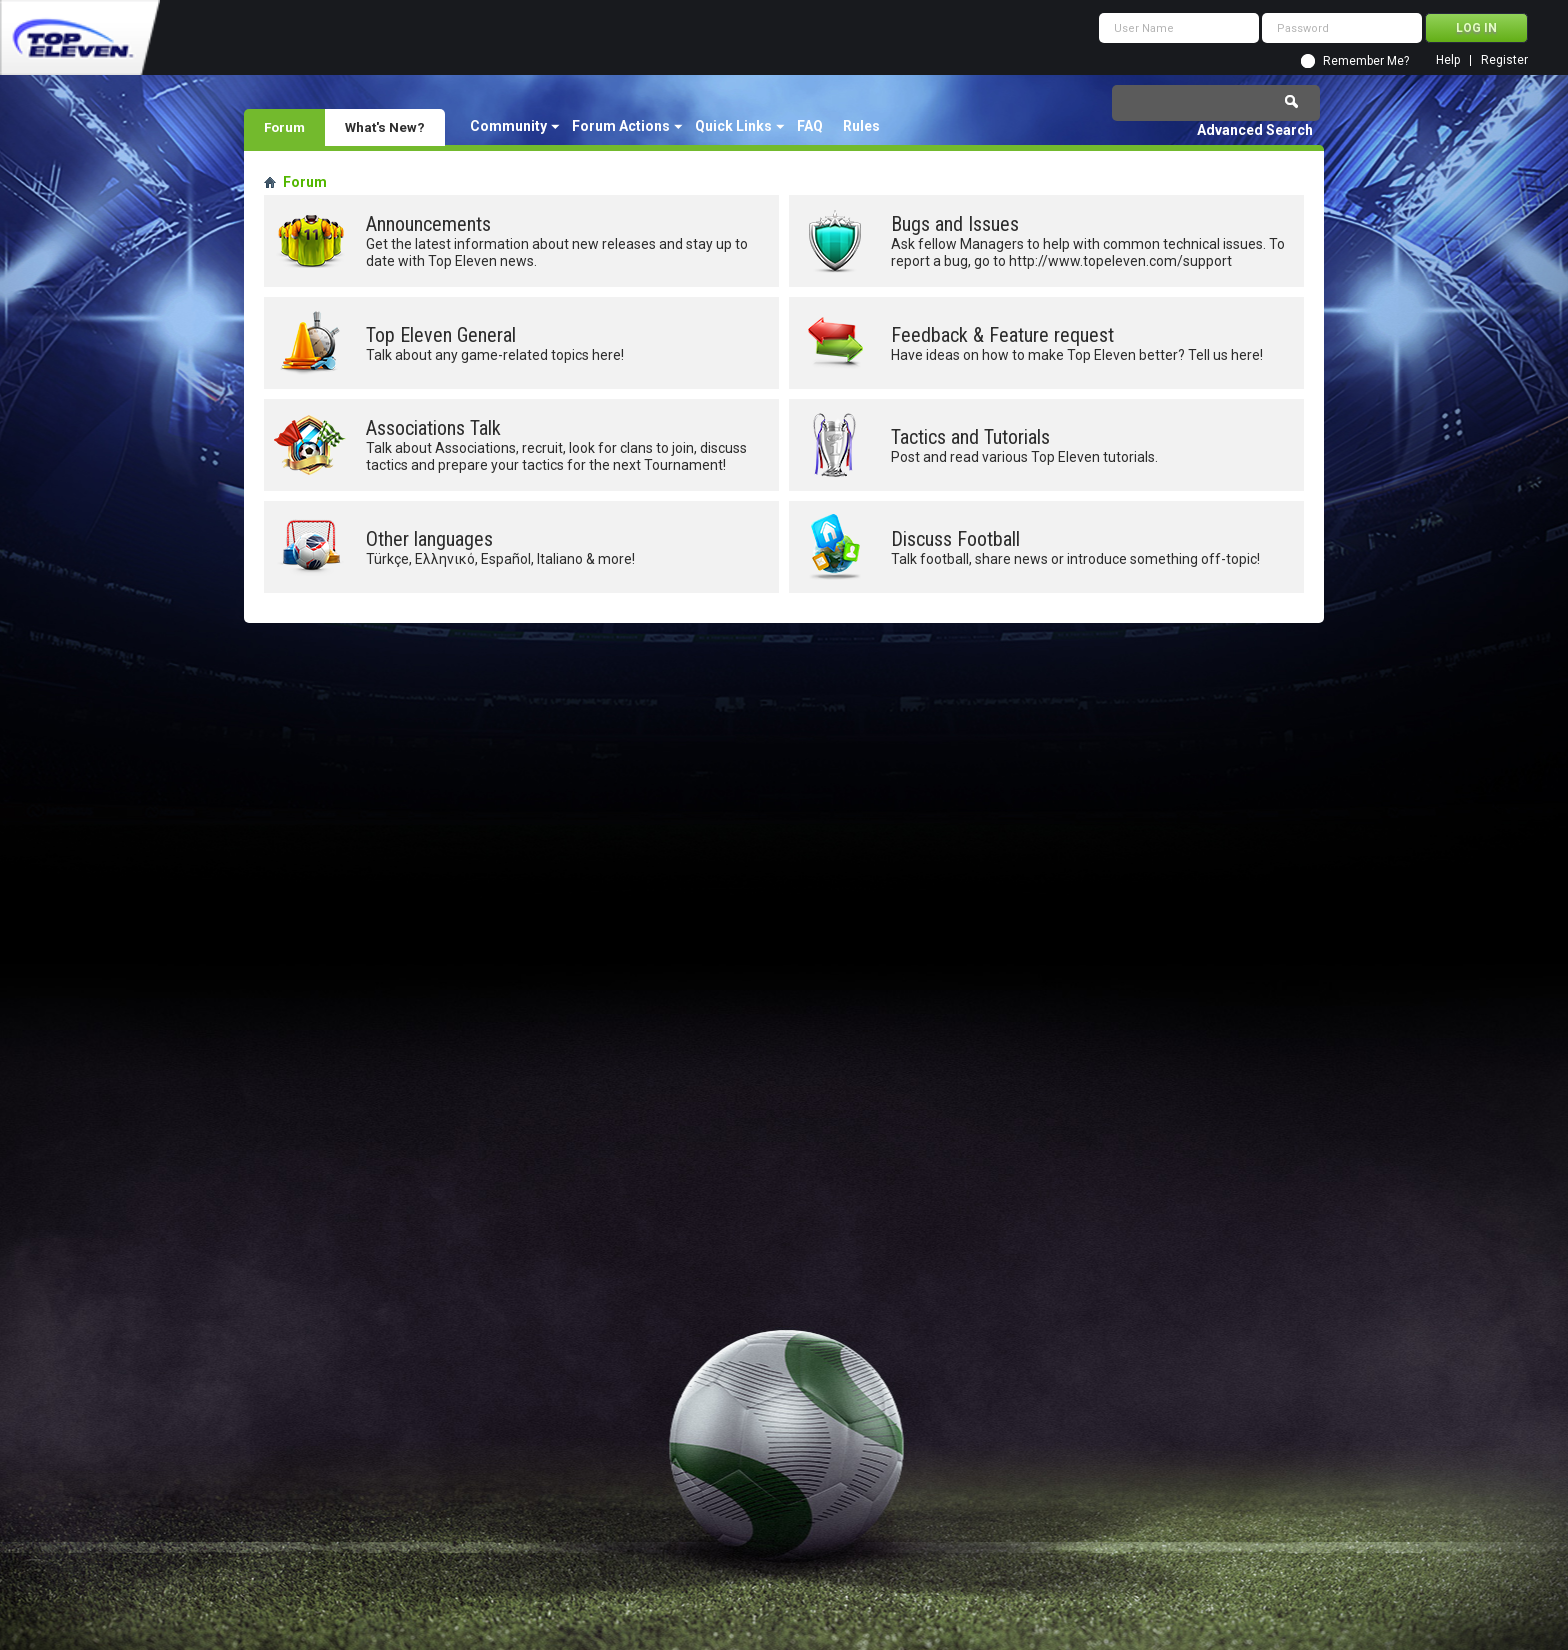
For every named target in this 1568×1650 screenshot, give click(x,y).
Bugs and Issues (955, 224)
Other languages (429, 539)
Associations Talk (433, 428)
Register (1504, 60)
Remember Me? (1366, 61)
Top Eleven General (441, 335)
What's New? (385, 127)
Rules (861, 126)
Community (508, 126)
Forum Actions (621, 126)
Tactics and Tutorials (970, 437)
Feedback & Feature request (1002, 335)
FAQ (810, 126)
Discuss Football (955, 539)
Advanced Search (1255, 130)
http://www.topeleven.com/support (1120, 261)
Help (1448, 60)
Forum (284, 127)
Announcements (428, 224)
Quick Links (733, 126)
